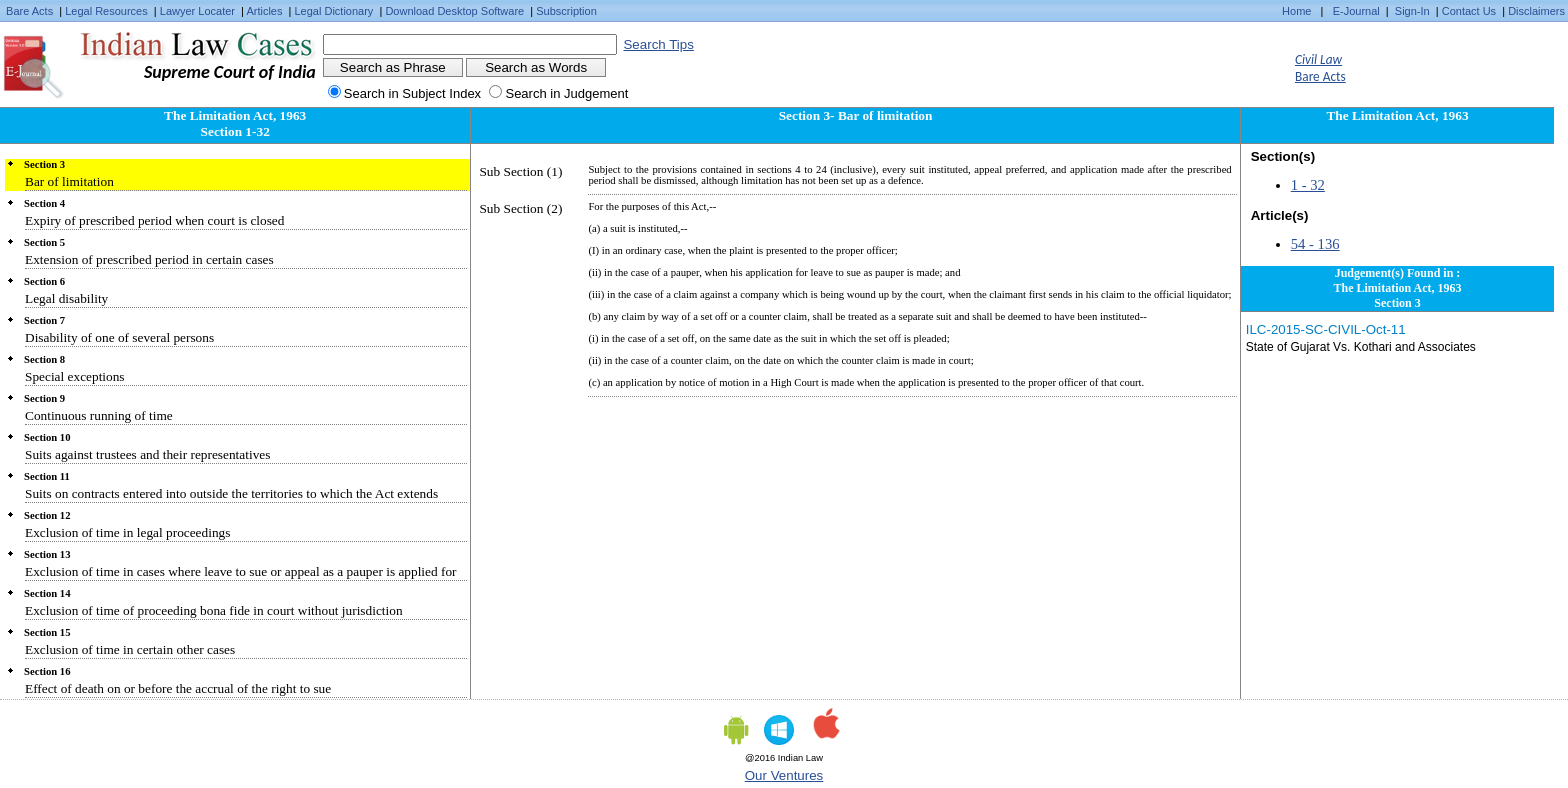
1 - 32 (1308, 185)
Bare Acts (29, 11)
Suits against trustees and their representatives (147, 454)
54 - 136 (1315, 244)
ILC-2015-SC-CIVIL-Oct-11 (1326, 329)
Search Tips (658, 44)
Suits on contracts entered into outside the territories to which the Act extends (231, 493)
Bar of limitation (69, 181)
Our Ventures (784, 775)
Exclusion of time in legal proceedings (127, 532)
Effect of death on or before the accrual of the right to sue (178, 688)
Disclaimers (1536, 11)
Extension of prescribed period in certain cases (149, 259)
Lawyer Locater (197, 11)
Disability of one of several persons (119, 337)
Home (1296, 11)
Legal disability (66, 298)
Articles (264, 11)
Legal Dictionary (334, 11)
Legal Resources (106, 11)
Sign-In (1412, 11)
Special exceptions (75, 376)
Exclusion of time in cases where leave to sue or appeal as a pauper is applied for (241, 571)
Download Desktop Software (454, 11)
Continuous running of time (99, 415)
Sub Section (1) (520, 171)
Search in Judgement (566, 93)
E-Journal (1356, 11)
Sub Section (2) (520, 208)
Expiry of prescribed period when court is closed (154, 220)
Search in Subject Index (412, 93)
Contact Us (1469, 11)
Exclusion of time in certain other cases (130, 649)
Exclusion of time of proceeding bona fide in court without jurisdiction (214, 610)
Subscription (566, 11)
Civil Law (1318, 59)
